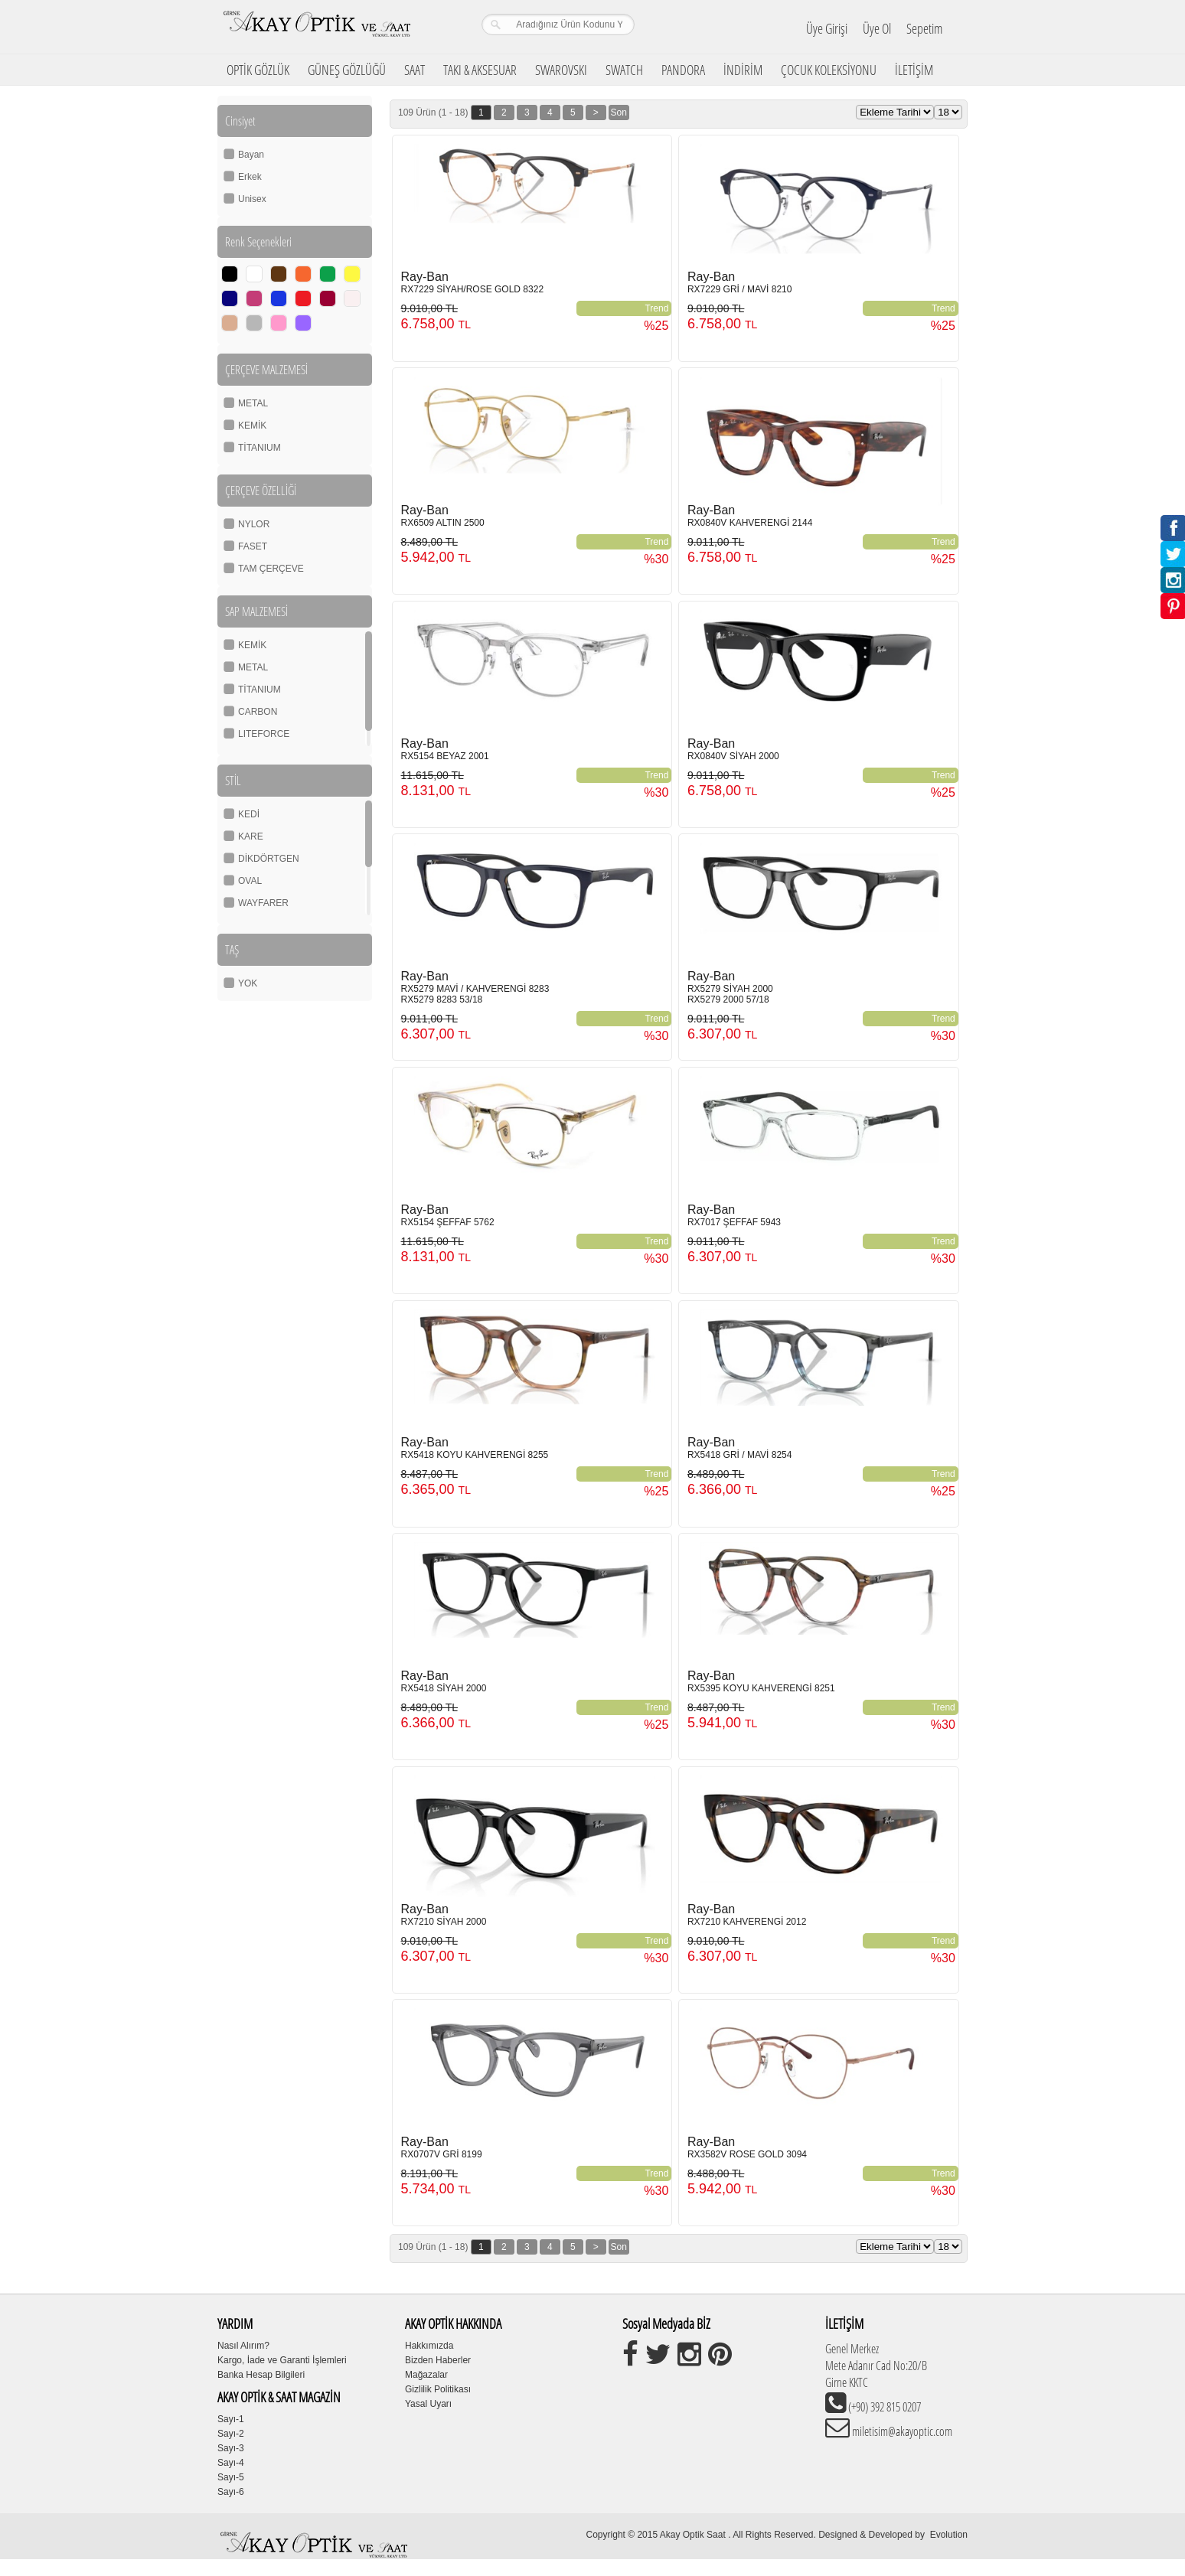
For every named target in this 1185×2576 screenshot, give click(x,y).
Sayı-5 (230, 2477)
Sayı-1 (230, 2419)
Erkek (250, 176)
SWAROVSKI (561, 69)
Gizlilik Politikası (438, 2389)
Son (619, 112)
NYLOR (253, 524)
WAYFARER (263, 903)
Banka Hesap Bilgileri (261, 2374)
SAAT (414, 69)
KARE (250, 836)
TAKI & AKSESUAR (480, 69)
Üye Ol (877, 28)
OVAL (250, 881)
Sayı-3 (230, 2448)
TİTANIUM (259, 447)
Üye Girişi (826, 28)
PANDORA (683, 69)
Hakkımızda (429, 2345)
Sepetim (924, 28)
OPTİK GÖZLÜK (258, 69)
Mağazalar (426, 2374)
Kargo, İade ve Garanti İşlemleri (282, 2360)
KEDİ (249, 814)
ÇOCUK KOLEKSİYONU (829, 69)
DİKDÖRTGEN (268, 858)
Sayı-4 (230, 2462)
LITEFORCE (263, 734)
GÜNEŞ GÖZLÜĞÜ (347, 69)
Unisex (252, 199)
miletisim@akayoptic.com (901, 2431)
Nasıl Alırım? (243, 2345)
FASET (252, 546)
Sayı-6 (230, 2491)
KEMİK (252, 425)
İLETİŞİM (914, 69)
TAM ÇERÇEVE (271, 568)
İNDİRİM (742, 69)
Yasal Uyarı (428, 2403)
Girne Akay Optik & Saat (316, 27)
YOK (247, 983)
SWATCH (624, 69)
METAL (253, 403)
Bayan (251, 154)
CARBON (257, 711)
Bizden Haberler (438, 2360)
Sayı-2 (230, 2433)
